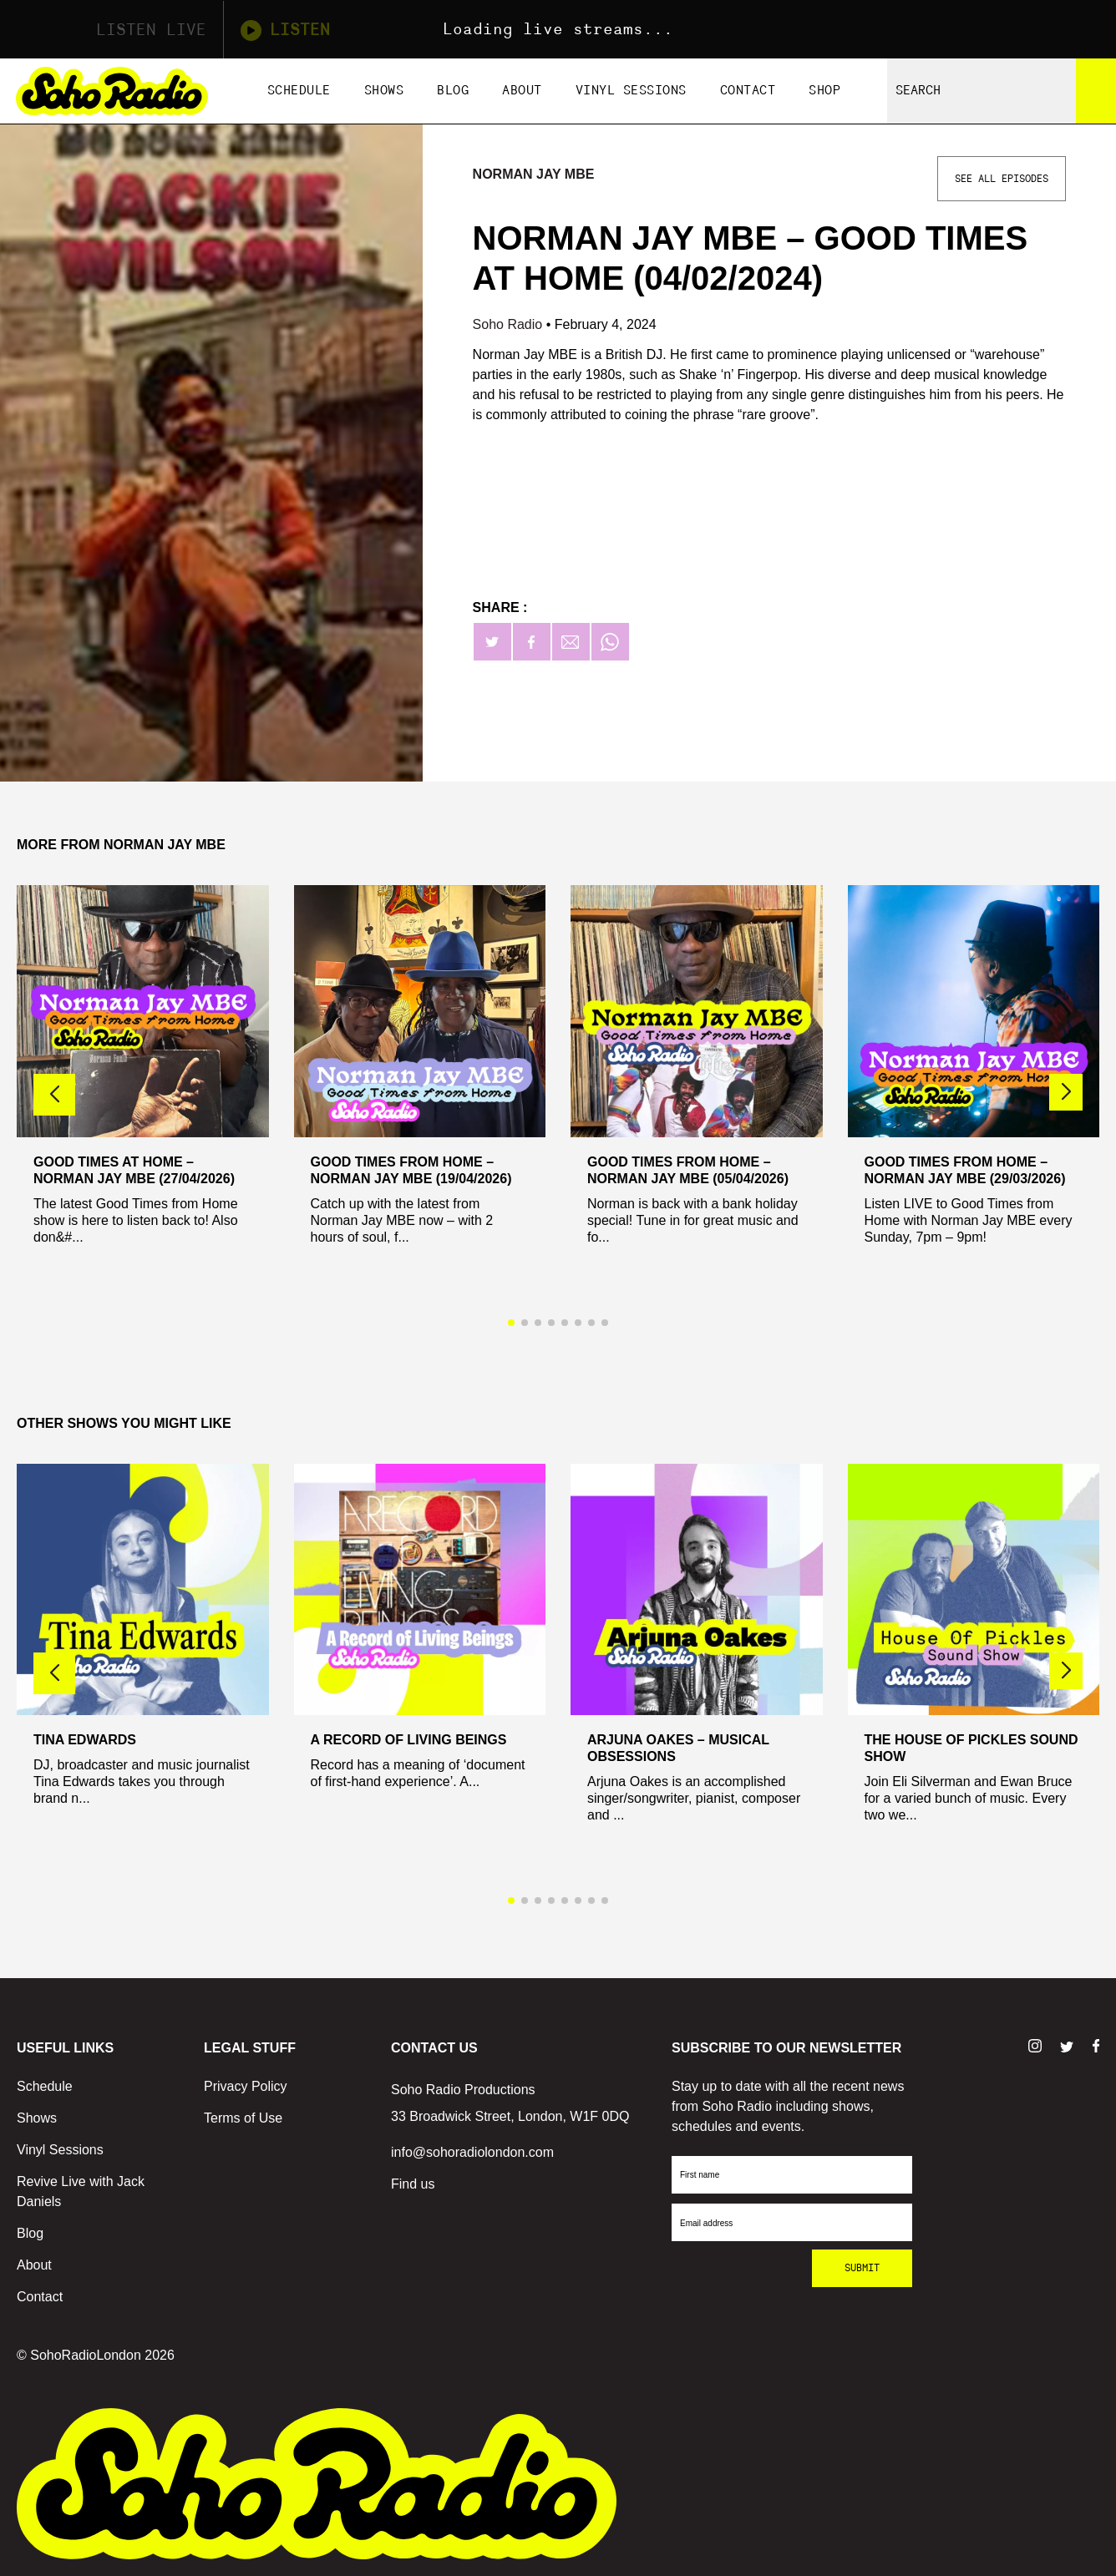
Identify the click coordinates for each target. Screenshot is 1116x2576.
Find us (412, 2184)
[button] (1066, 1092)
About (522, 90)
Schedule (299, 90)
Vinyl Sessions (631, 90)
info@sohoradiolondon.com (472, 2152)
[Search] (1096, 91)
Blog (453, 90)
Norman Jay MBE (534, 174)
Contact (748, 90)
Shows (384, 90)
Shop (824, 90)
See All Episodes (1001, 179)
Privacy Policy (245, 2086)
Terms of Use (243, 2118)
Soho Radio (509, 324)
